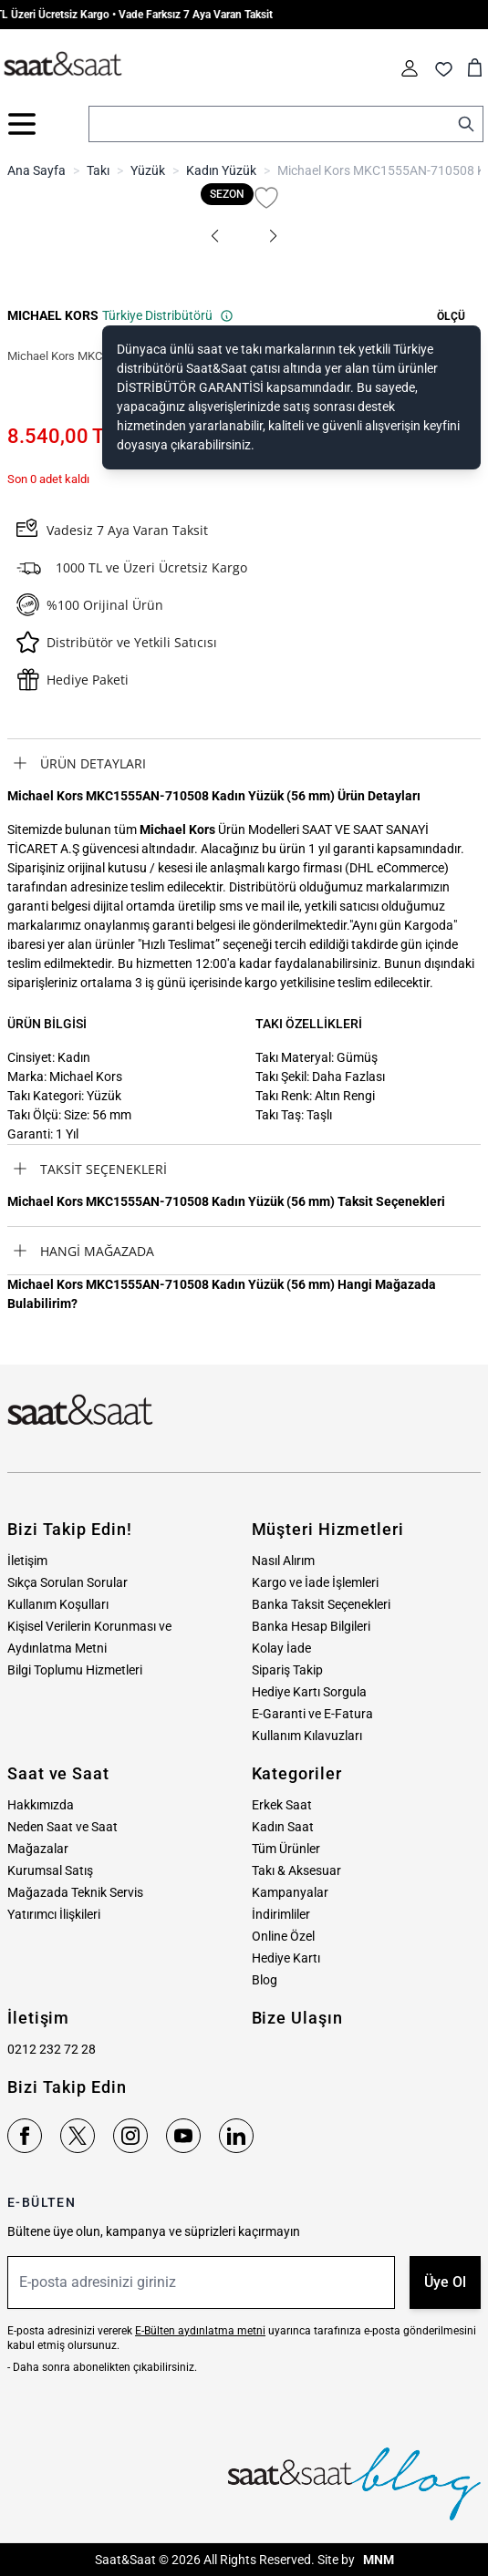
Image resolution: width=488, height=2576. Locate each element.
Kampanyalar (290, 1892)
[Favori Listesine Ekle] (266, 197)
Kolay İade (281, 1648)
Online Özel (283, 1936)
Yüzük (147, 170)
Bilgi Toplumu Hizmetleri (74, 1670)
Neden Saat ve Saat (62, 1826)
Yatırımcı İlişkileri (53, 1914)
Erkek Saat (282, 1805)
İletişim (27, 1560)
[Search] (466, 124)
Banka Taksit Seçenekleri (321, 1604)
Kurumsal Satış (50, 1870)
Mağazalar (37, 1848)
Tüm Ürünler (286, 1848)
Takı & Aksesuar (296, 1870)
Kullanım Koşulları (58, 1604)
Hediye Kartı (286, 1958)
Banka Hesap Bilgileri (311, 1626)
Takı (98, 170)
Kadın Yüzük (221, 170)
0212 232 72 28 (51, 2049)
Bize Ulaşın (297, 2017)
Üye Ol (445, 2282)
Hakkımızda (40, 1805)
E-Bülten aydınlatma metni (200, 2330)
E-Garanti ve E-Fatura (312, 1713)
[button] (215, 236)
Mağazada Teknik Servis (75, 1892)
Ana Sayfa (36, 170)
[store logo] (63, 64)
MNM (377, 2559)
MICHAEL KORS (53, 315)
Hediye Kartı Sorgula (309, 1692)
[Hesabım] (409, 68)
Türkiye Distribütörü (168, 315)
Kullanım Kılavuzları (307, 1735)
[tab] (244, 763)
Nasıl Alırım (283, 1560)
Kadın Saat (283, 1826)
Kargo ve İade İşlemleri (315, 1582)
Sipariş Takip (287, 1670)
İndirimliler (281, 1914)
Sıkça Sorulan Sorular (67, 1582)
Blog (264, 1980)
